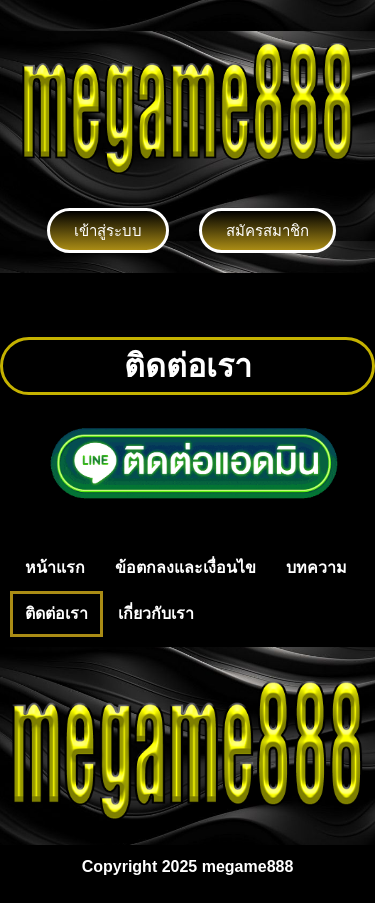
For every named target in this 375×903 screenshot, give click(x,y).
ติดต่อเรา (56, 613)
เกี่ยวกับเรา (156, 613)
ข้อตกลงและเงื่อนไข (185, 567)
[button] (187, 305)
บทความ (316, 567)
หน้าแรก (55, 567)
